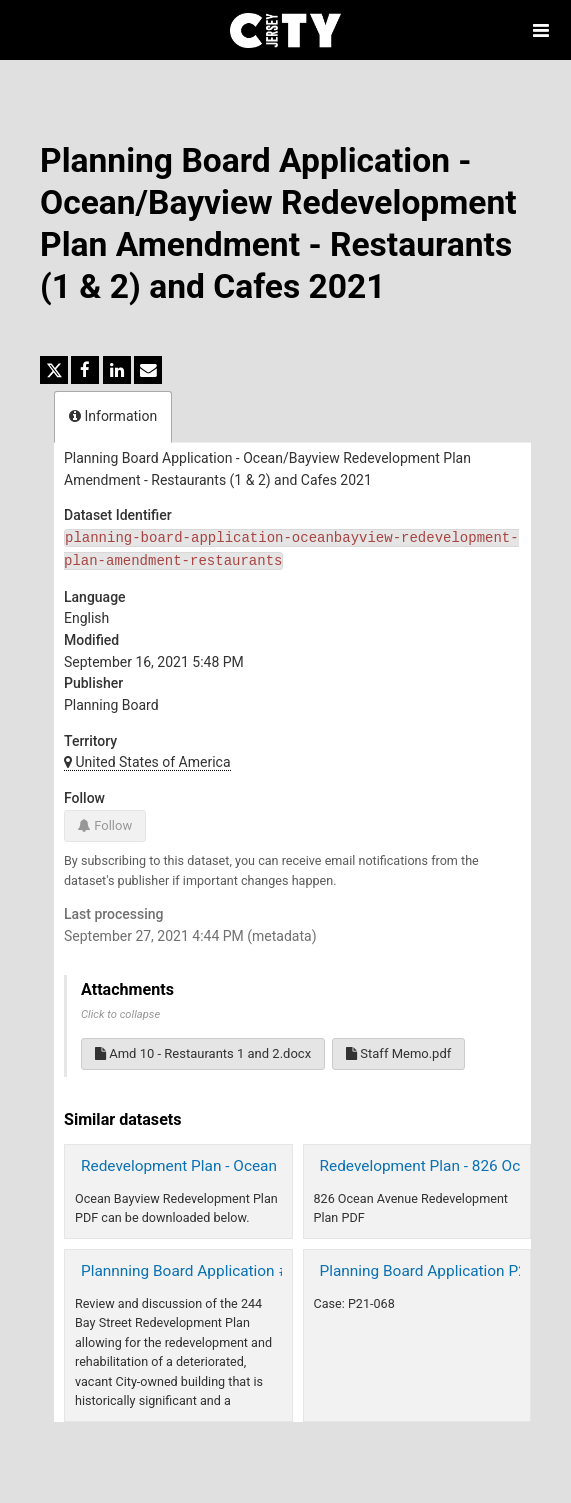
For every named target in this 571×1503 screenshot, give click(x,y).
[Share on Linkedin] (117, 370)
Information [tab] (113, 416)
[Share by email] (148, 370)
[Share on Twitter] (54, 370)
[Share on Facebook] (85, 370)
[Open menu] (541, 30)
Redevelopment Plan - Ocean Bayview (209, 1166)
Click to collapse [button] (120, 1014)
